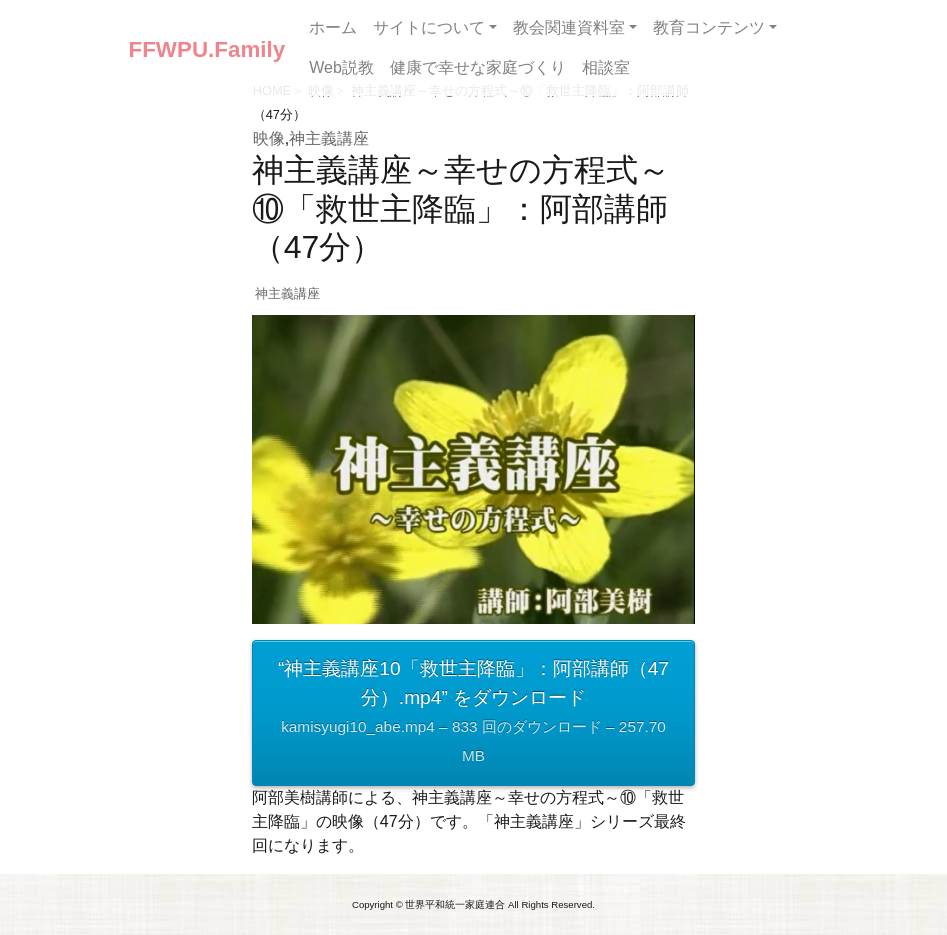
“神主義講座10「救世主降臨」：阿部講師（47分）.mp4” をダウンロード (473, 714)
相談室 (606, 67)
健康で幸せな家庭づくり (478, 67)
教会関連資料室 (569, 27)
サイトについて (429, 27)
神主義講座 (329, 138)
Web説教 (341, 67)
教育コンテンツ (709, 27)
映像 (269, 138)
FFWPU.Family (207, 49)
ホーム (333, 27)
